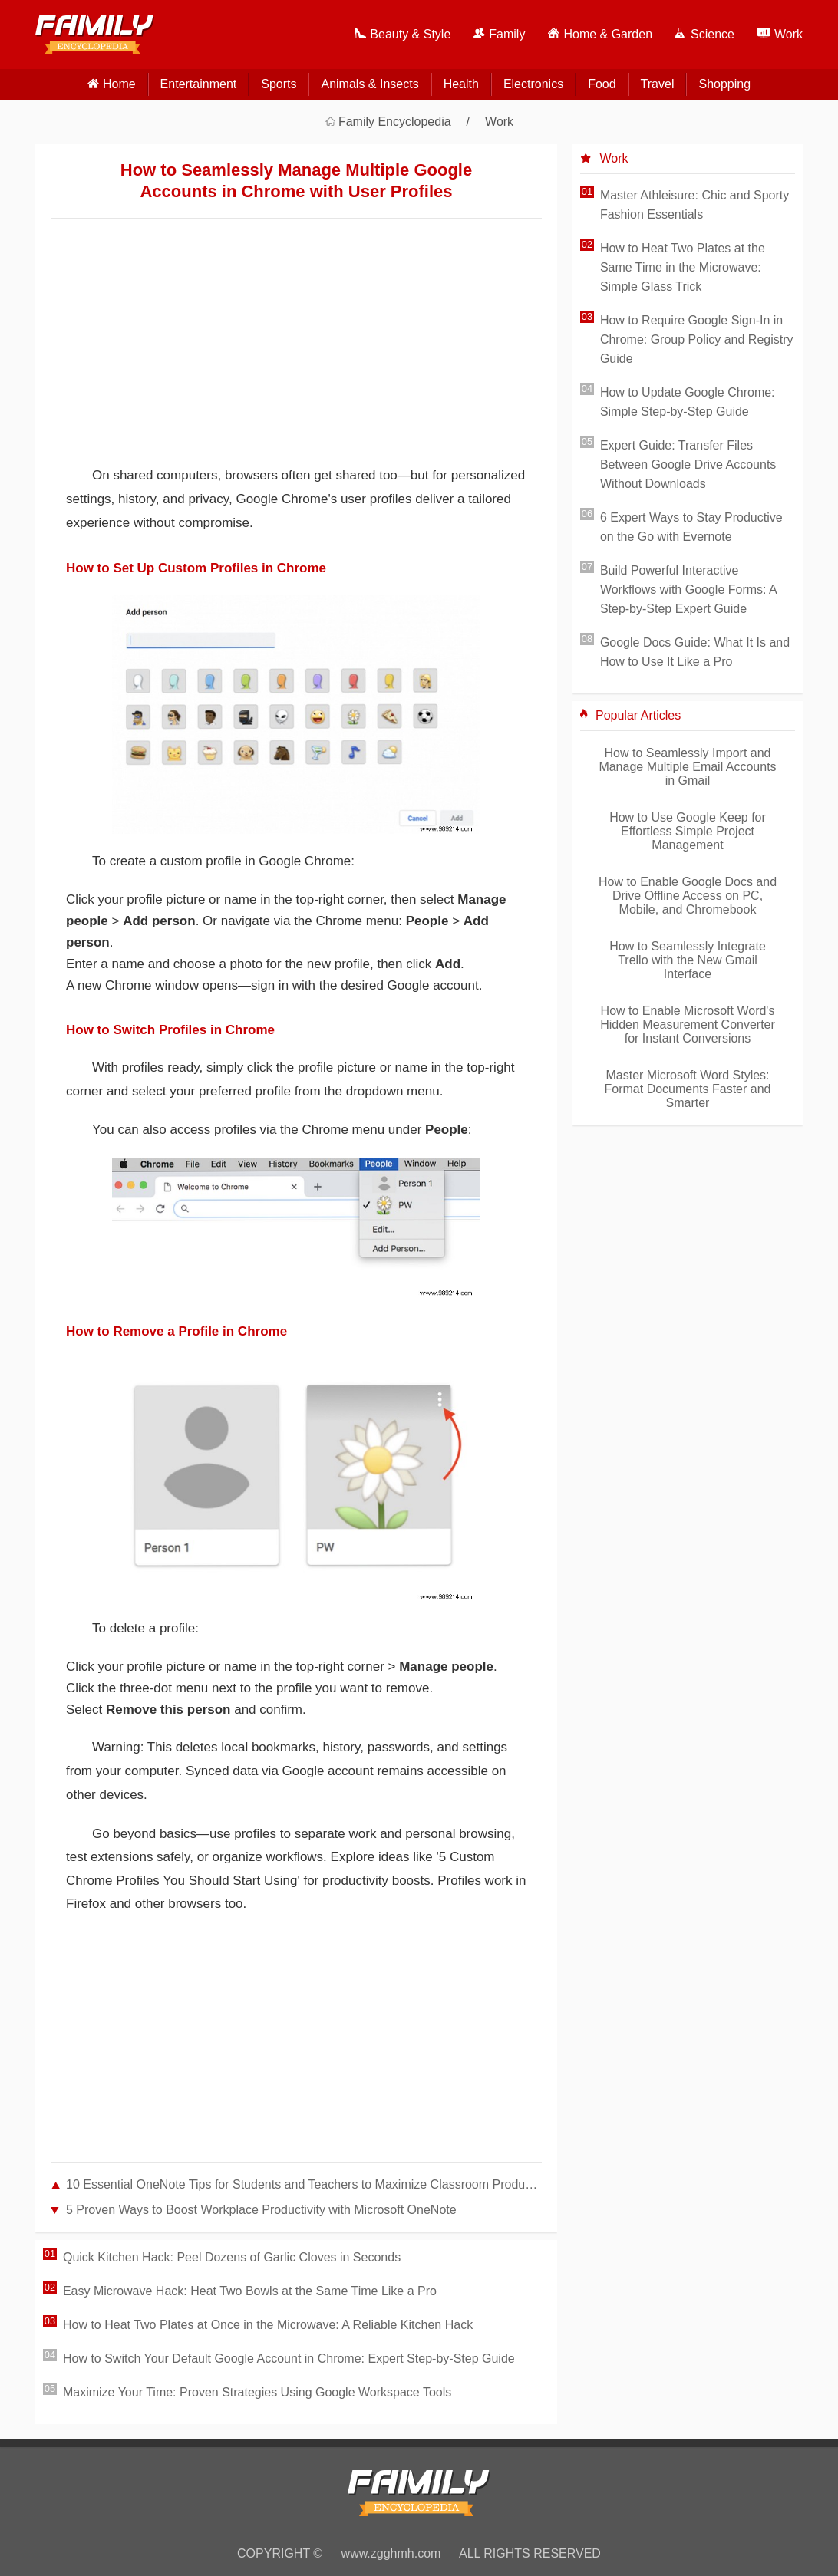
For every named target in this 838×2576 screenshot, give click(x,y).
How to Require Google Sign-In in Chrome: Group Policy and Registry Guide (696, 339)
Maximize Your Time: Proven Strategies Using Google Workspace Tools (257, 2392)
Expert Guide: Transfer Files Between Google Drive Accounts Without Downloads (688, 464)
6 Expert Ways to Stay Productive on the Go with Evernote (691, 527)
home (119, 84)
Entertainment (198, 84)
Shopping (724, 84)
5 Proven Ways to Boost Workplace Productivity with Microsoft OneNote (261, 2209)
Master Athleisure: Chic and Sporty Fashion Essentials (694, 205)
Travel (658, 84)
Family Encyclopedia (394, 121)
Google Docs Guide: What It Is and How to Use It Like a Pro (695, 652)
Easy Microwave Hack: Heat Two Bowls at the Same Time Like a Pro (250, 2291)
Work (499, 121)
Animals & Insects (369, 84)
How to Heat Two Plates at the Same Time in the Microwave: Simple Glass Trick (682, 267)
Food (601, 84)
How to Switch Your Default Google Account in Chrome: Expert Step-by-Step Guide (289, 2358)
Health (461, 84)
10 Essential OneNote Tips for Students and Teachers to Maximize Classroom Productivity (304, 2184)
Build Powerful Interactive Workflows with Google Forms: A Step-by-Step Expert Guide (688, 589)
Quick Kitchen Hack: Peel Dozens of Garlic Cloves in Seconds (232, 2257)
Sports (278, 84)
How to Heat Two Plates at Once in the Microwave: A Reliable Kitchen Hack (268, 2324)
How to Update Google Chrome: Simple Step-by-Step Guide (687, 402)
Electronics (533, 84)
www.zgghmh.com (391, 2553)
